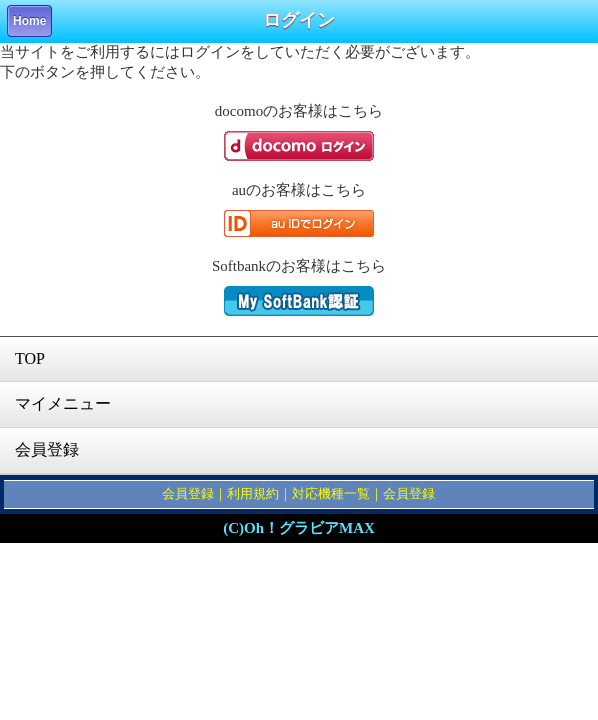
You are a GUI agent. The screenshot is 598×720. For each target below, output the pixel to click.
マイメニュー (63, 403)
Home (29, 21)
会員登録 (47, 449)
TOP (30, 358)
